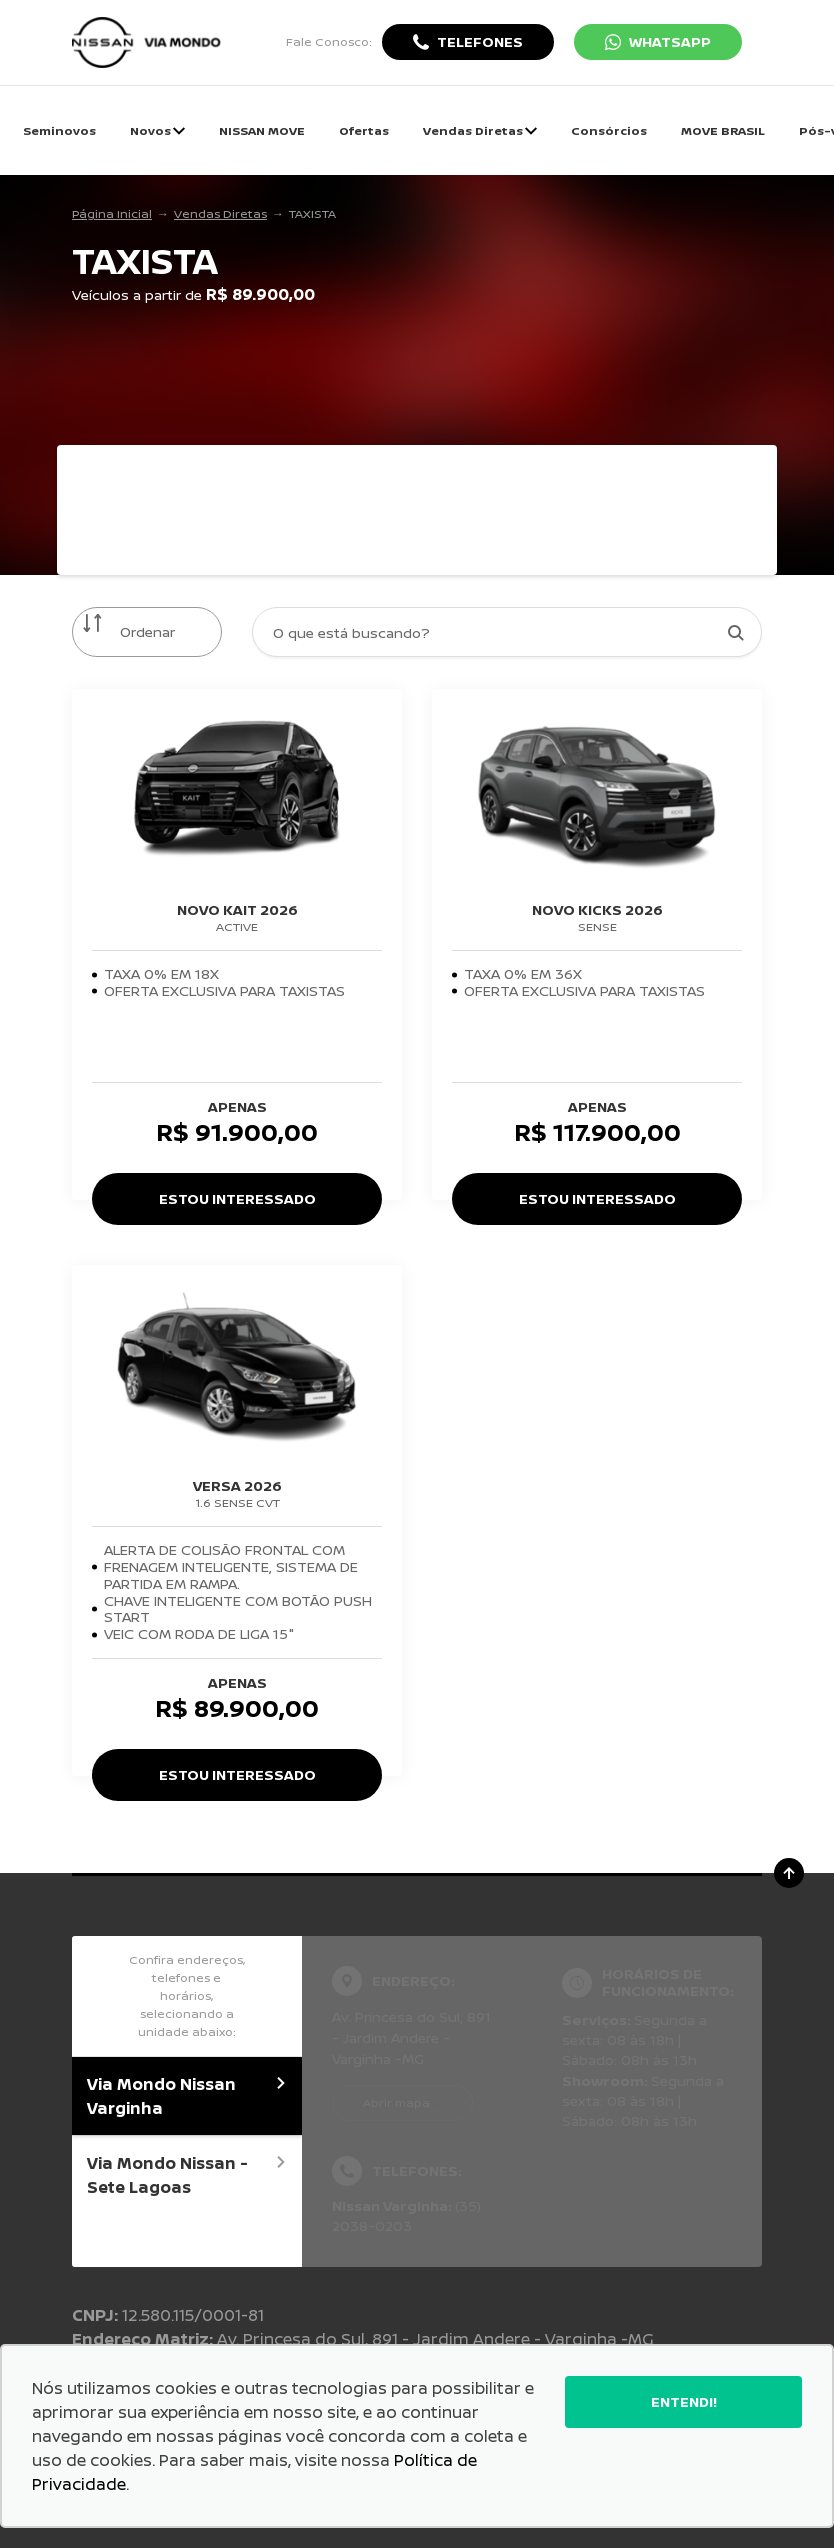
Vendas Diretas (220, 213)
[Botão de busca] (735, 632)
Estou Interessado (237, 1198)
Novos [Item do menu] (157, 130)
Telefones (480, 41)
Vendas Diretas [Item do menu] (480, 130)
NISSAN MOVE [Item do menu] (262, 130)
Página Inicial (112, 213)
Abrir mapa (396, 2102)
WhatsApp (670, 41)
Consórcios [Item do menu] (609, 130)
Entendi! (684, 2401)
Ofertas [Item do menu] (364, 130)
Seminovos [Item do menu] (59, 130)
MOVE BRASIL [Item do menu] (723, 130)
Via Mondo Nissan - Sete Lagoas (187, 2175)
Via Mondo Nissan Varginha (187, 2096)
